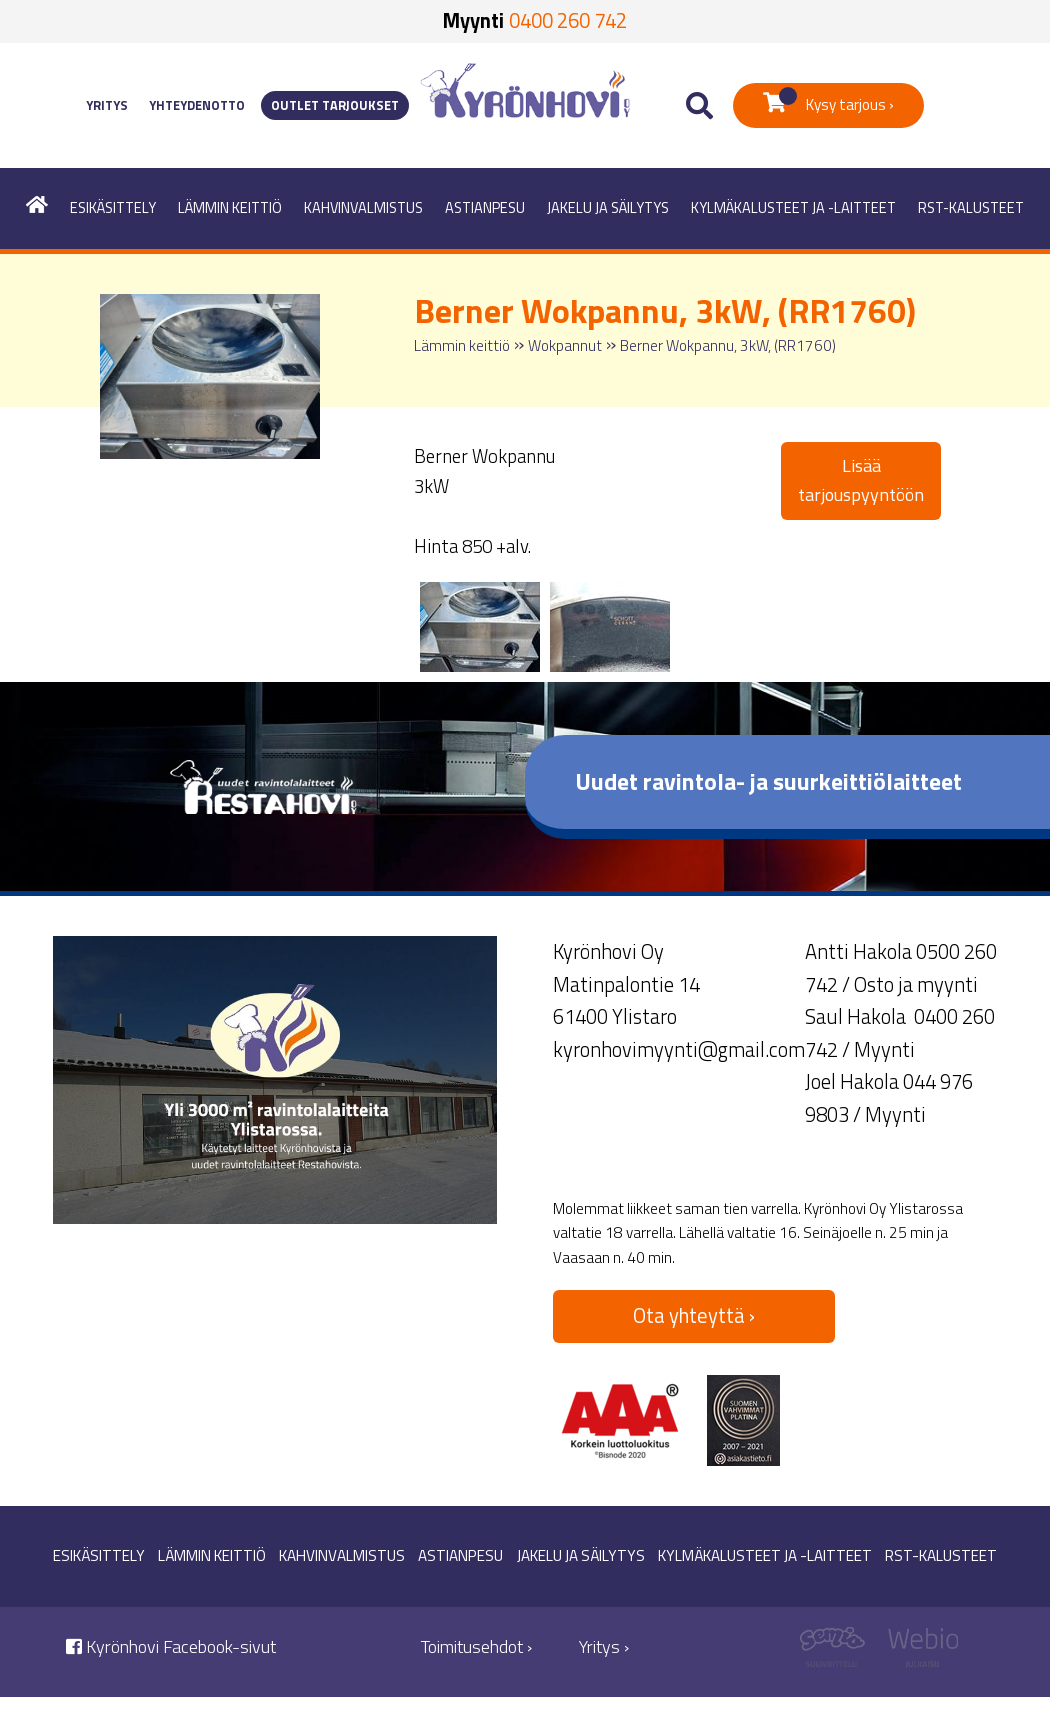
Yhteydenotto (197, 105)
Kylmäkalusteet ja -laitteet (793, 208)
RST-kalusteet (971, 208)
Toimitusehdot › (476, 1646)
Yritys (107, 105)
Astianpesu (485, 208)
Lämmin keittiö (230, 208)
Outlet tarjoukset (335, 105)
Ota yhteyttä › (694, 1315)
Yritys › (604, 1646)
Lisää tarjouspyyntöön (861, 480)
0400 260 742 (568, 20)
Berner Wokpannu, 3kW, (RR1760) (728, 345)
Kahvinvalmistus (363, 208)
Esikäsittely (113, 208)
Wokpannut (565, 345)
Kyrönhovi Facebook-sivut (171, 1646)
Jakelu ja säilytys (608, 208)
